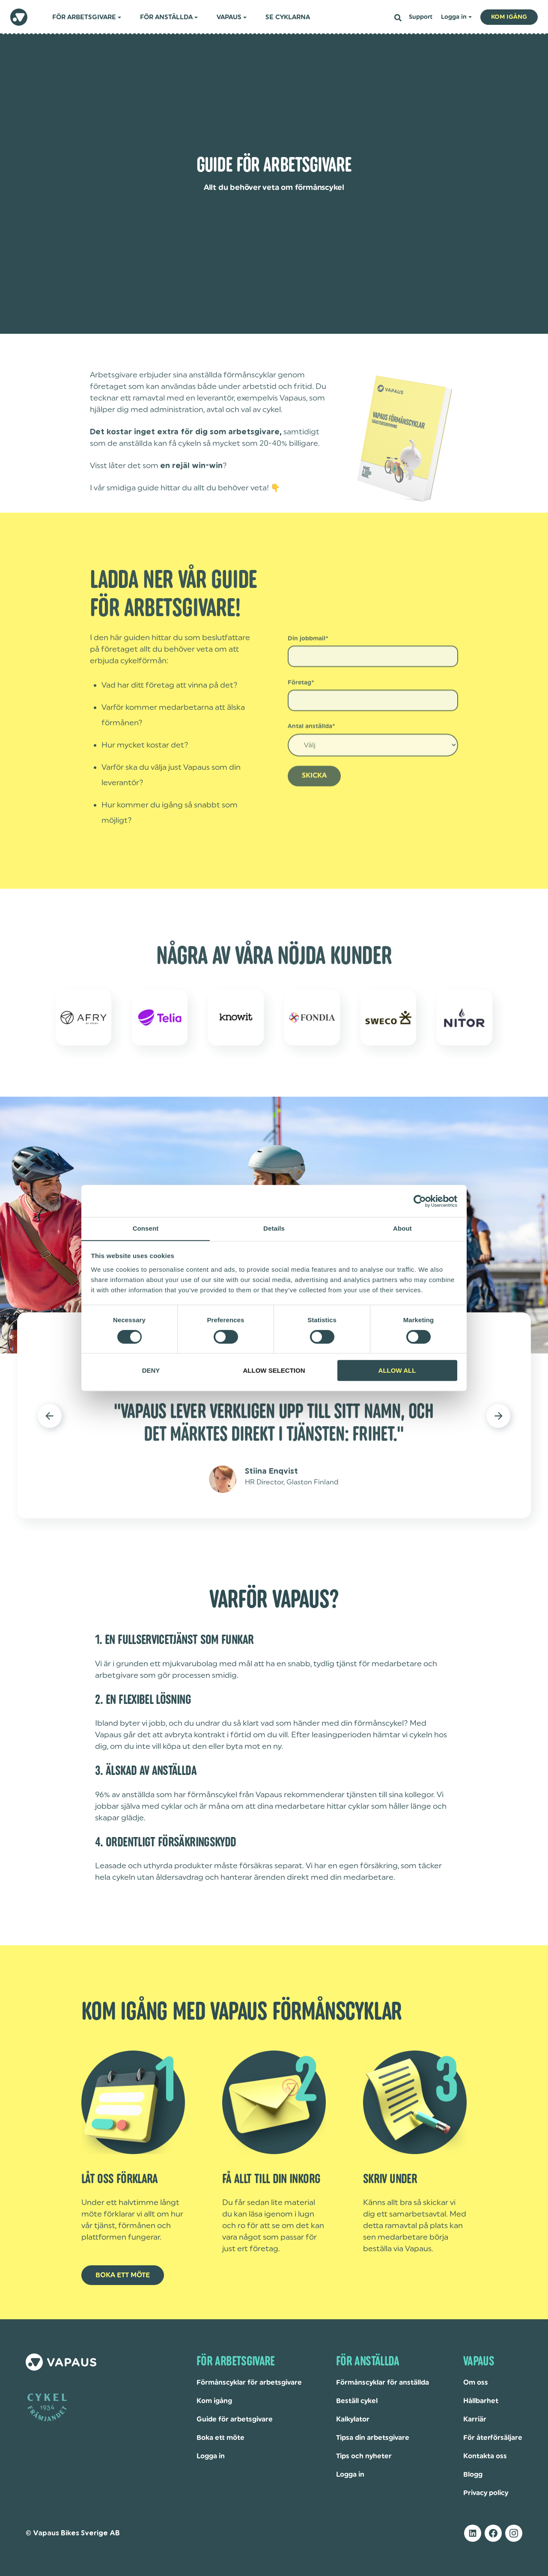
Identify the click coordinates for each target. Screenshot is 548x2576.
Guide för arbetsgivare (235, 2419)
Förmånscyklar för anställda (382, 2382)
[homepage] (18, 17)
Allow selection (274, 1370)
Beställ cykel (357, 2401)
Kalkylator (352, 2419)
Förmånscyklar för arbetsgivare (249, 2382)
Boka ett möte (220, 2437)
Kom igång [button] (509, 17)
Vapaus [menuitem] (229, 17)
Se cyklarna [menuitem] (287, 17)
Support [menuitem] (420, 17)
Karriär (474, 2419)
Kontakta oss (485, 2456)
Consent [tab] (146, 1228)
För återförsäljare (492, 2437)
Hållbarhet (480, 2401)
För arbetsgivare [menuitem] (84, 17)
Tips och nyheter (364, 2456)
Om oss (475, 2382)
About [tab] (402, 1228)
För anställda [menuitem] (166, 17)
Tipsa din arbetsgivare (372, 2437)
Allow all (397, 1370)
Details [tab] (274, 1228)
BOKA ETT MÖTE (122, 2275)
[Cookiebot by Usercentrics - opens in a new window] (419, 1200)
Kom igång (214, 2401)
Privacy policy (485, 2493)
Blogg (472, 2474)
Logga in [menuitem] (454, 17)
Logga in (211, 2456)
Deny (151, 1370)
